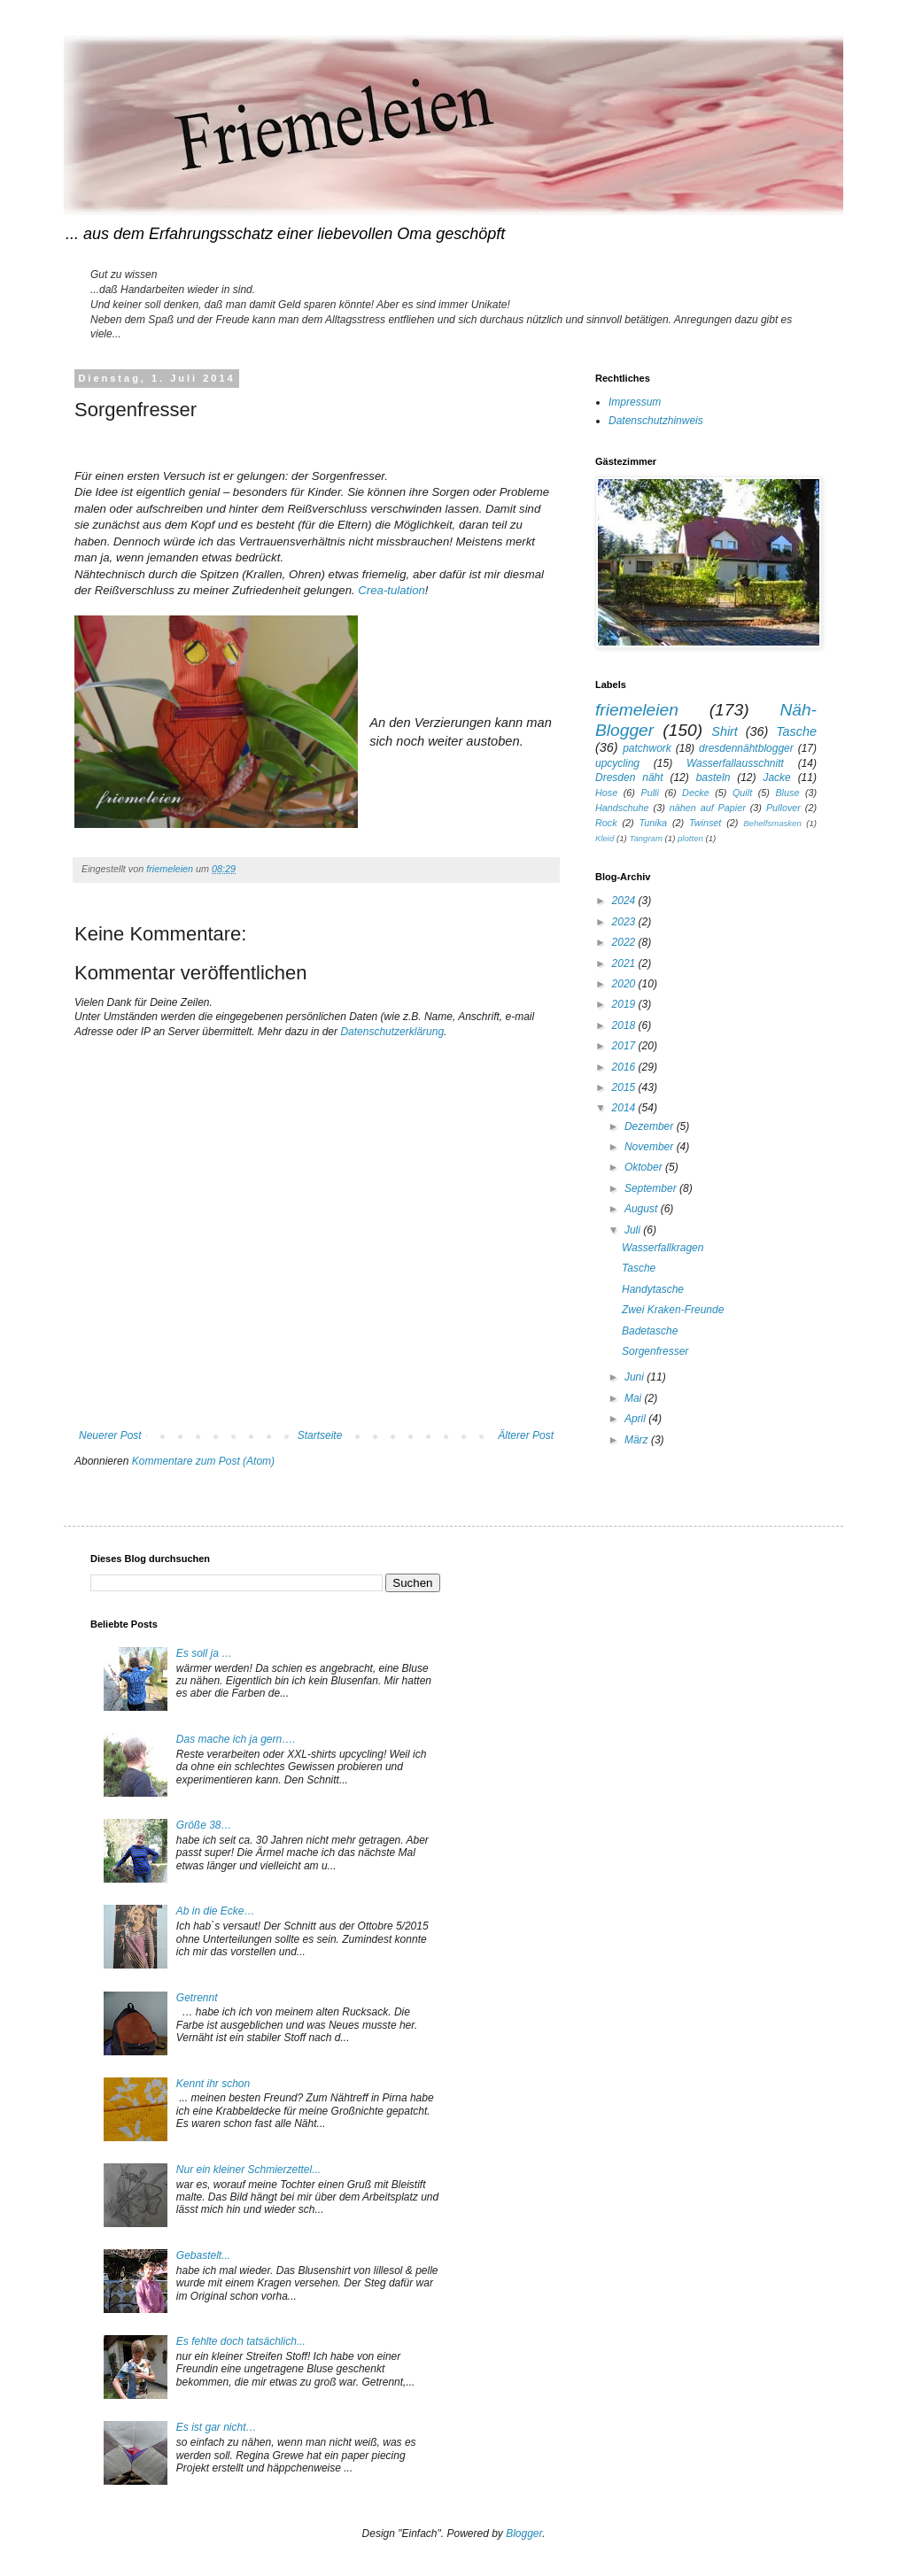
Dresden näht (629, 777)
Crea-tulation (391, 590)
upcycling (617, 763)
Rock (606, 822)
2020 (625, 984)
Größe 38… (204, 1825)
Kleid (604, 838)
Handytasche (653, 1289)
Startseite (320, 1435)
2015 (625, 1087)
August (642, 1209)
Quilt (742, 792)
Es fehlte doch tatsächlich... (241, 2341)
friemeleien (636, 709)
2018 (625, 1025)
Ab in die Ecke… (215, 1911)
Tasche (796, 731)
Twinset (705, 822)
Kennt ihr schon (213, 2083)
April (636, 1418)
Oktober (644, 1167)
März (637, 1440)
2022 (625, 942)
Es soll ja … (204, 1653)
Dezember (650, 1126)
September (651, 1188)
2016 (625, 1067)
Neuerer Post (110, 1435)
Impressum (635, 402)
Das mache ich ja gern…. (236, 1739)
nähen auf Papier (708, 807)
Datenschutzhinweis (656, 420)
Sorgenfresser (655, 1351)
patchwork (647, 748)
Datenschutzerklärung (392, 1031)
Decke (695, 792)
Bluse (787, 792)
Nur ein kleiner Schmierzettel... (248, 2169)
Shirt (724, 731)
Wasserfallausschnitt (735, 763)
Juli (633, 1230)
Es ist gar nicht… (216, 2427)
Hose (606, 792)
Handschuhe (622, 807)
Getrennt (197, 1998)
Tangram (646, 838)
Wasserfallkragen (662, 1248)
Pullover (783, 807)
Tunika (653, 822)
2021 (625, 963)
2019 (625, 1004)
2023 (625, 922)
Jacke (776, 777)
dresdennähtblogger (746, 748)
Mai (634, 1398)
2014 (625, 1108)
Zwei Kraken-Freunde (673, 1309)
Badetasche (650, 1331)
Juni (635, 1377)
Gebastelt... (203, 2255)
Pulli (649, 792)
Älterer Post (526, 1435)
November (650, 1147)
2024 (625, 900)
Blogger (524, 2533)
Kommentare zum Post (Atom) (203, 1461)
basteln (713, 777)
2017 (625, 1046)
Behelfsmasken (772, 823)
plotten (690, 838)
